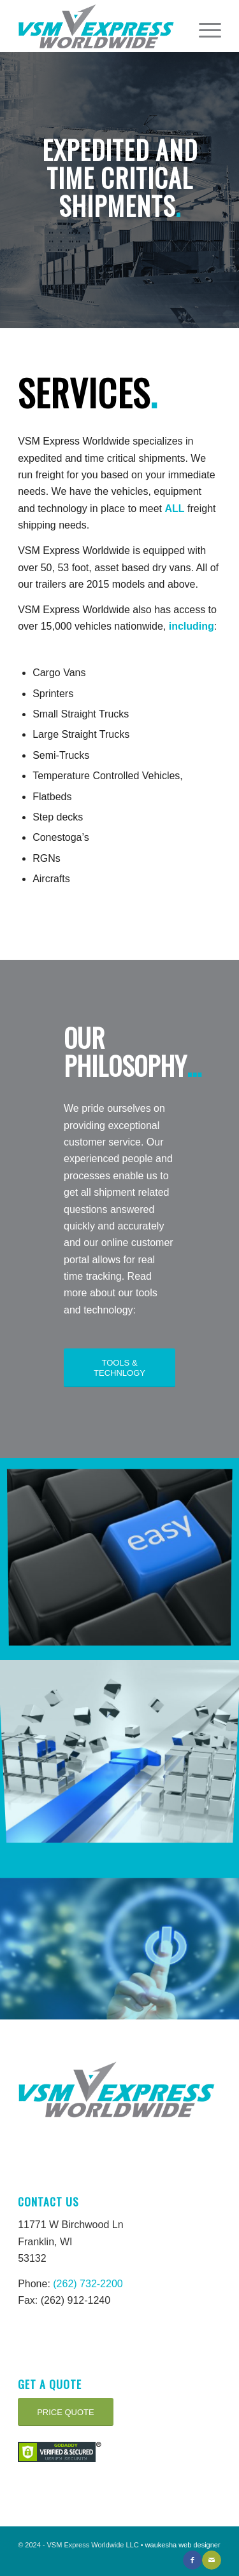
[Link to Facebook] (192, 2560)
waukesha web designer (183, 2545)
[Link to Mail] (211, 2560)
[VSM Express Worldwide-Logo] (99, 26)
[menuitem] (203, 26)
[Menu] (203, 26)
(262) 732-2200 (87, 2283)
